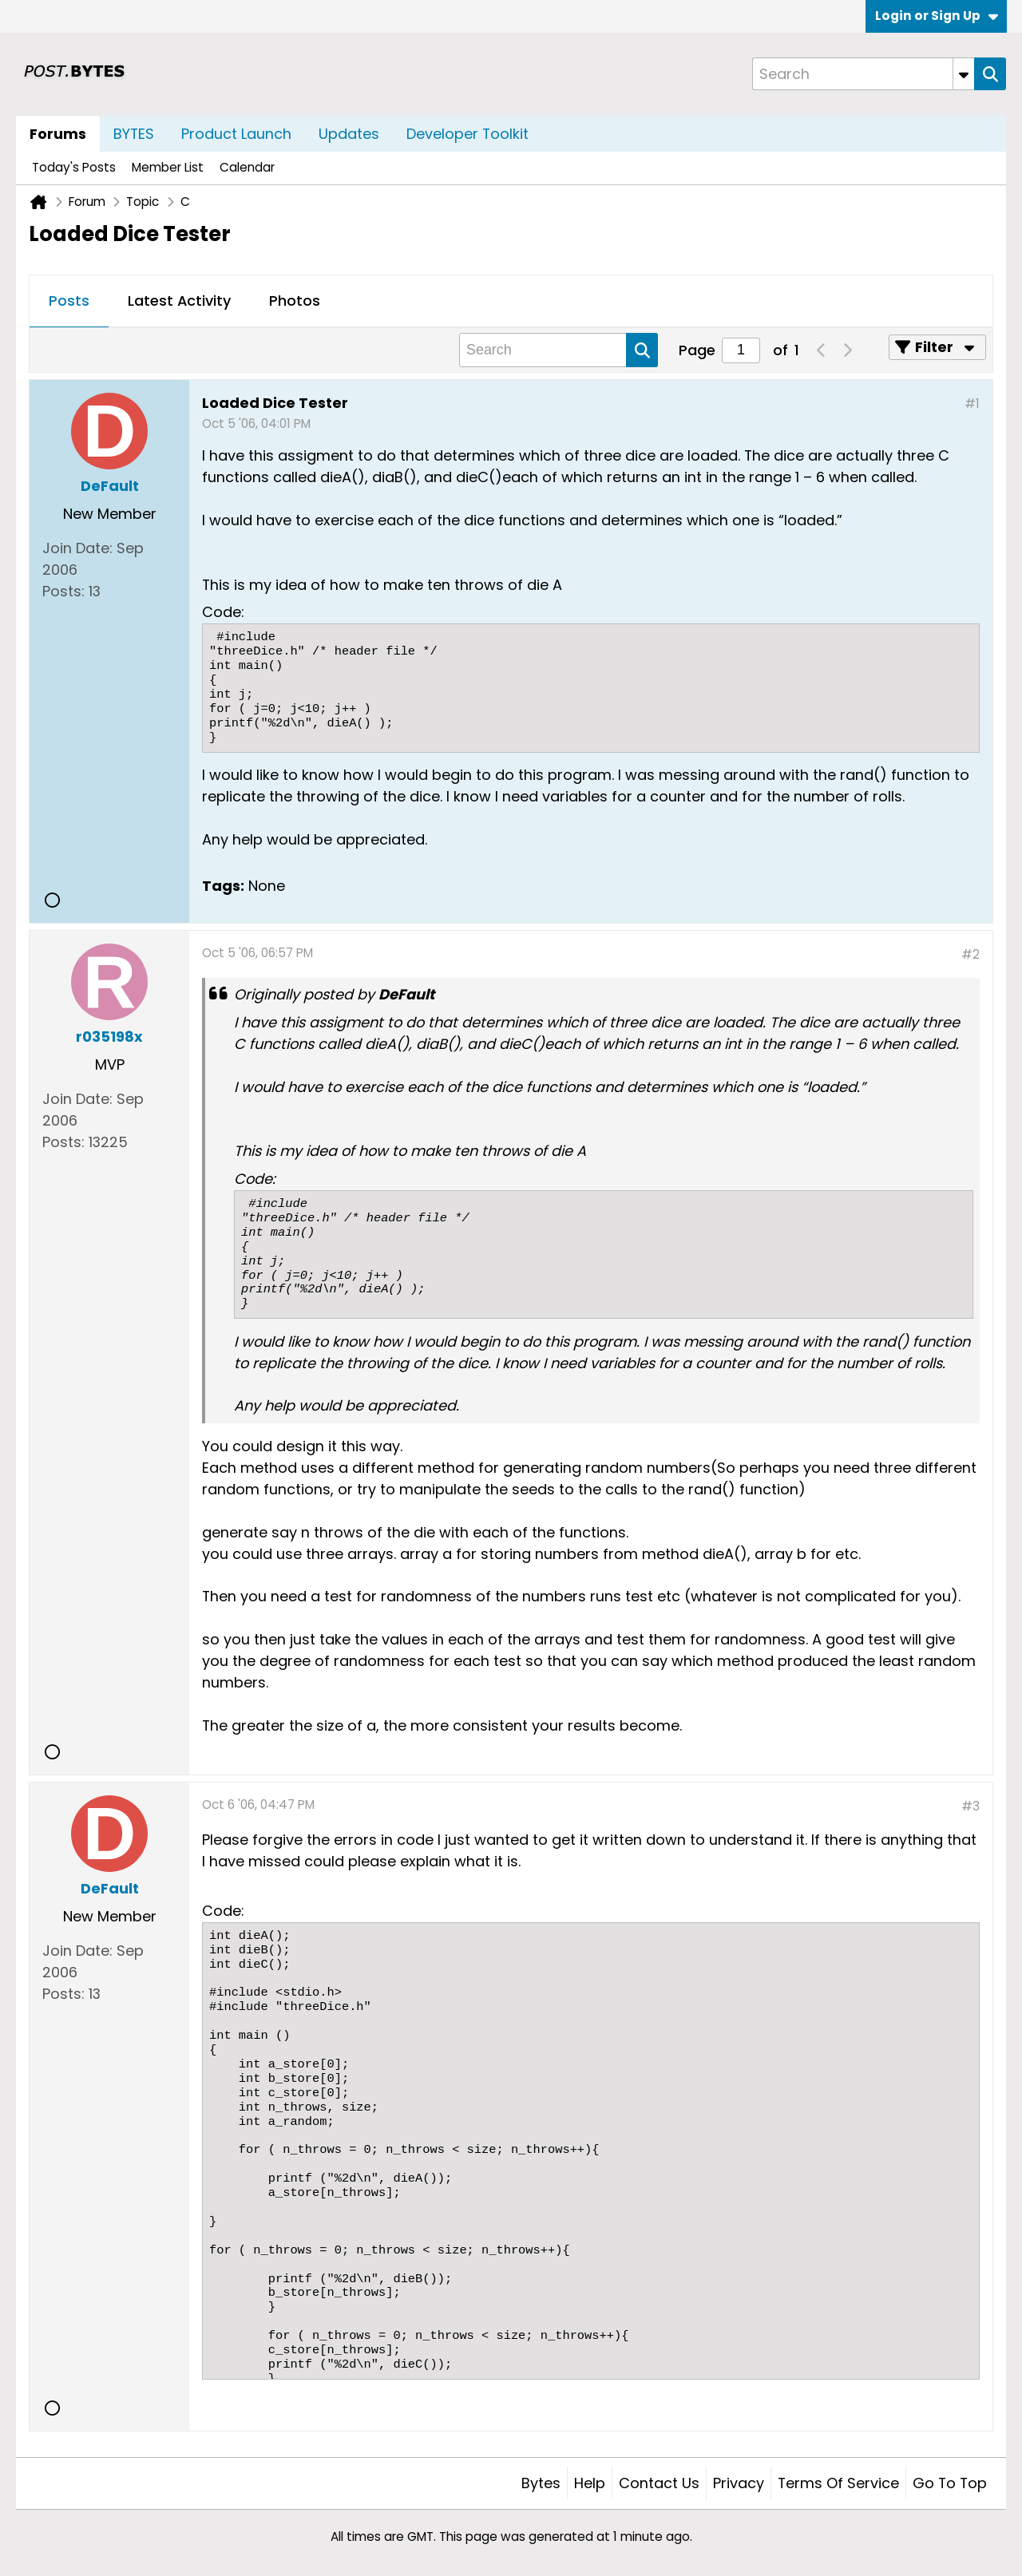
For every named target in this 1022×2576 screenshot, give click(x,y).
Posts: (63, 591)
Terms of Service (838, 2483)
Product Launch (236, 134)
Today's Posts (74, 167)
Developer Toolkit (467, 134)
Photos (294, 301)
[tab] (69, 301)
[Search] (863, 73)
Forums (58, 134)
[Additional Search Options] (964, 73)
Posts (69, 301)
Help (589, 2483)
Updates (349, 134)
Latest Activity (179, 301)
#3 (970, 1806)
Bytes (541, 2483)
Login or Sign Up (936, 15)
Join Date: (77, 548)
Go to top (950, 2483)
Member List (168, 167)
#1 (972, 403)
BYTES (133, 134)
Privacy (738, 2483)
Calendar (247, 167)
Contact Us (659, 2483)
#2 (970, 954)
